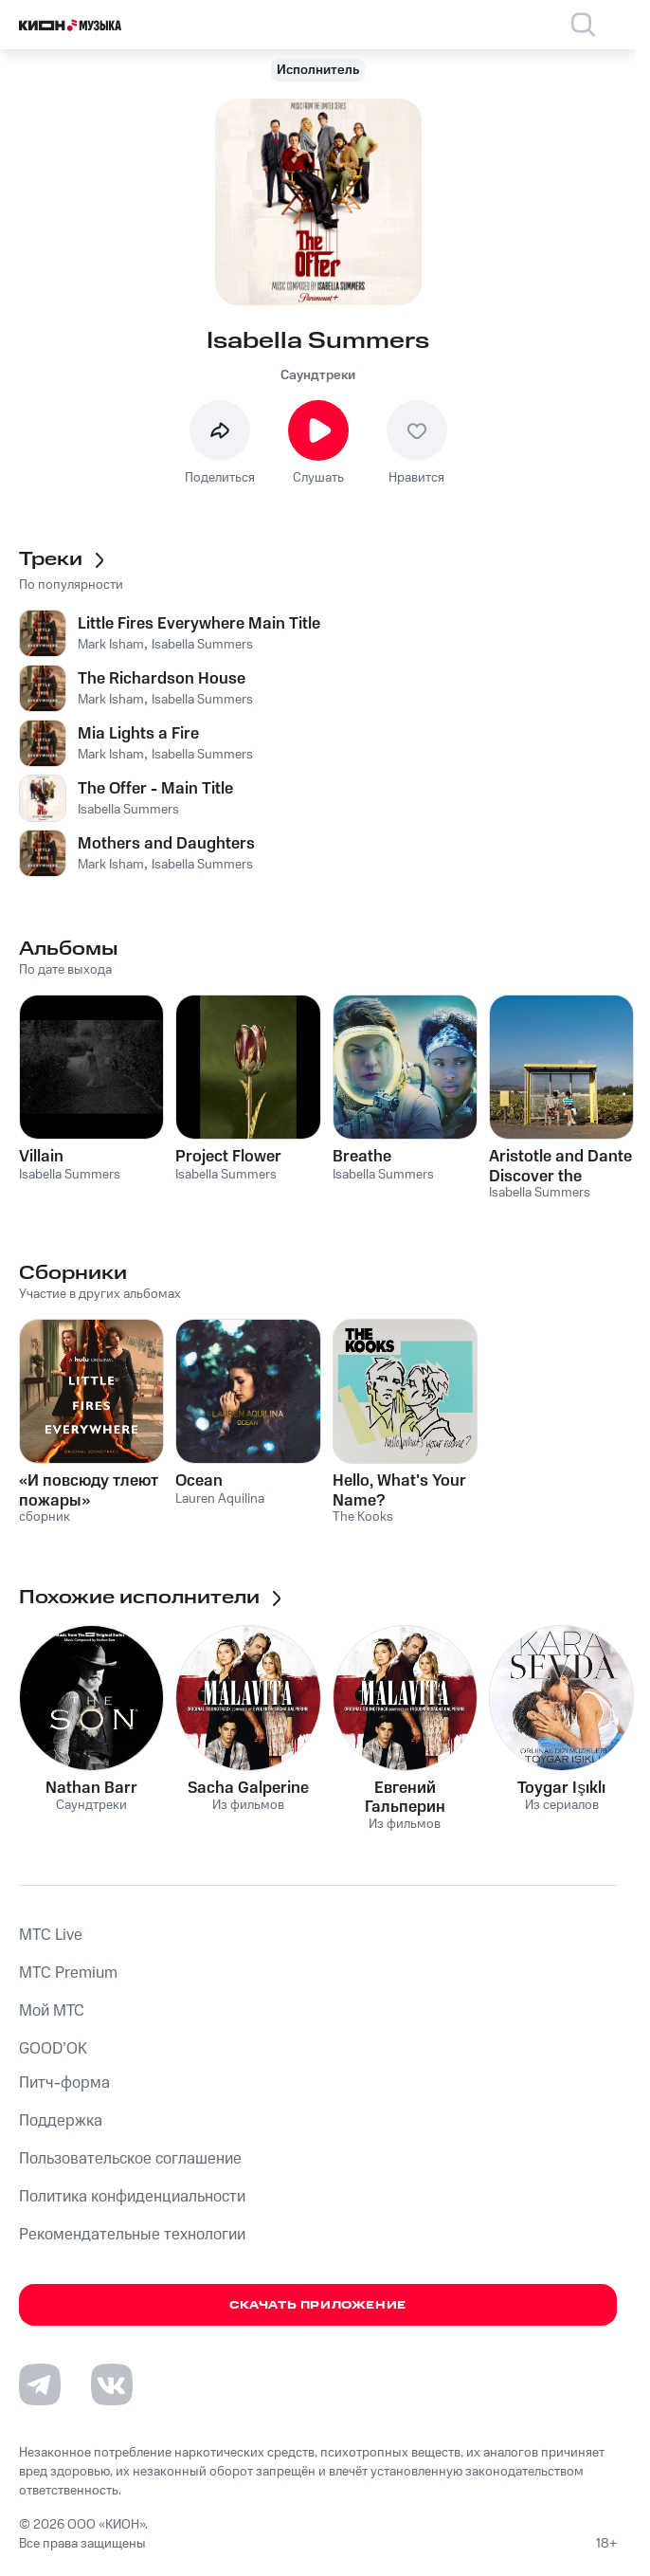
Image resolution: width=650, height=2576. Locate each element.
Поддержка (60, 2121)
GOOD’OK (53, 2048)
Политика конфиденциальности (132, 2196)
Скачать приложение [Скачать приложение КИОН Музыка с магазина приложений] (317, 2305)
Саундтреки (317, 375)
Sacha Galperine (248, 1788)
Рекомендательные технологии (132, 2234)
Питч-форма (64, 2083)
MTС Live (50, 1935)
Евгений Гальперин (405, 1798)
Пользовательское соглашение (130, 2158)
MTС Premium (68, 1973)
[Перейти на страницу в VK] (112, 2384)
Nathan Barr (91, 1788)
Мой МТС (51, 2011)
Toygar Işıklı (561, 1788)
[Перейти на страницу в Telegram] (40, 2384)
